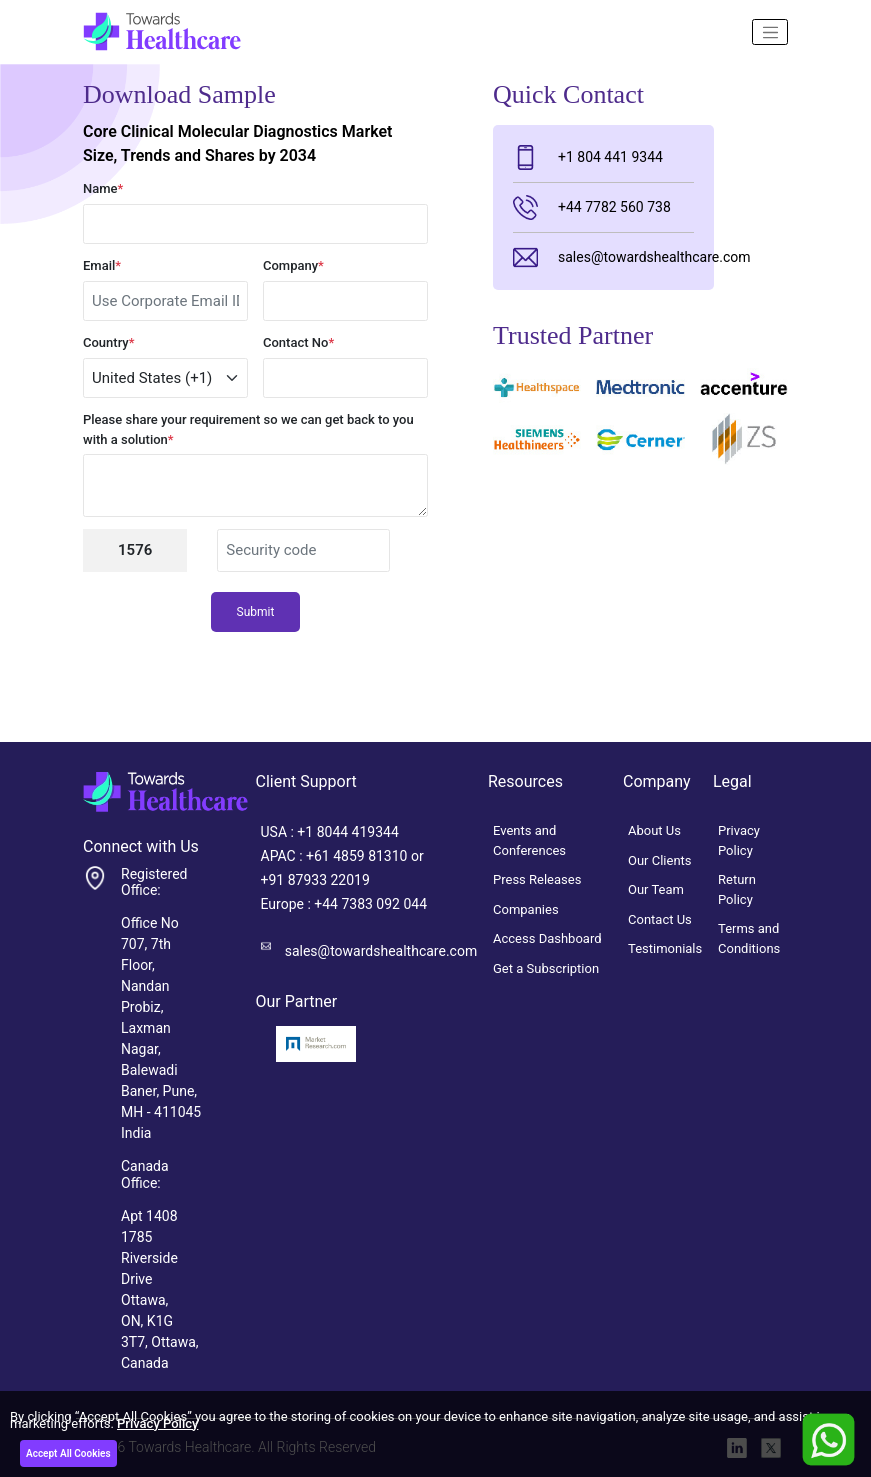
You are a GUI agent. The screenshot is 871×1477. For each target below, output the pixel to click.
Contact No (298, 342)
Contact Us (660, 919)
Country (109, 342)
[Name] (770, 32)
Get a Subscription (546, 968)
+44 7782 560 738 (592, 207)
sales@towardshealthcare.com (603, 257)
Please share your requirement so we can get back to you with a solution (248, 429)
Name (103, 188)
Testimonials (665, 948)
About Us (654, 830)
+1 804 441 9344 (588, 157)
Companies (526, 909)
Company (293, 265)
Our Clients (660, 860)
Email (102, 265)
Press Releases (537, 879)
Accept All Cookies (68, 1453)
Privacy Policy (157, 1423)
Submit (256, 612)
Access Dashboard (547, 938)
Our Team (656, 889)
